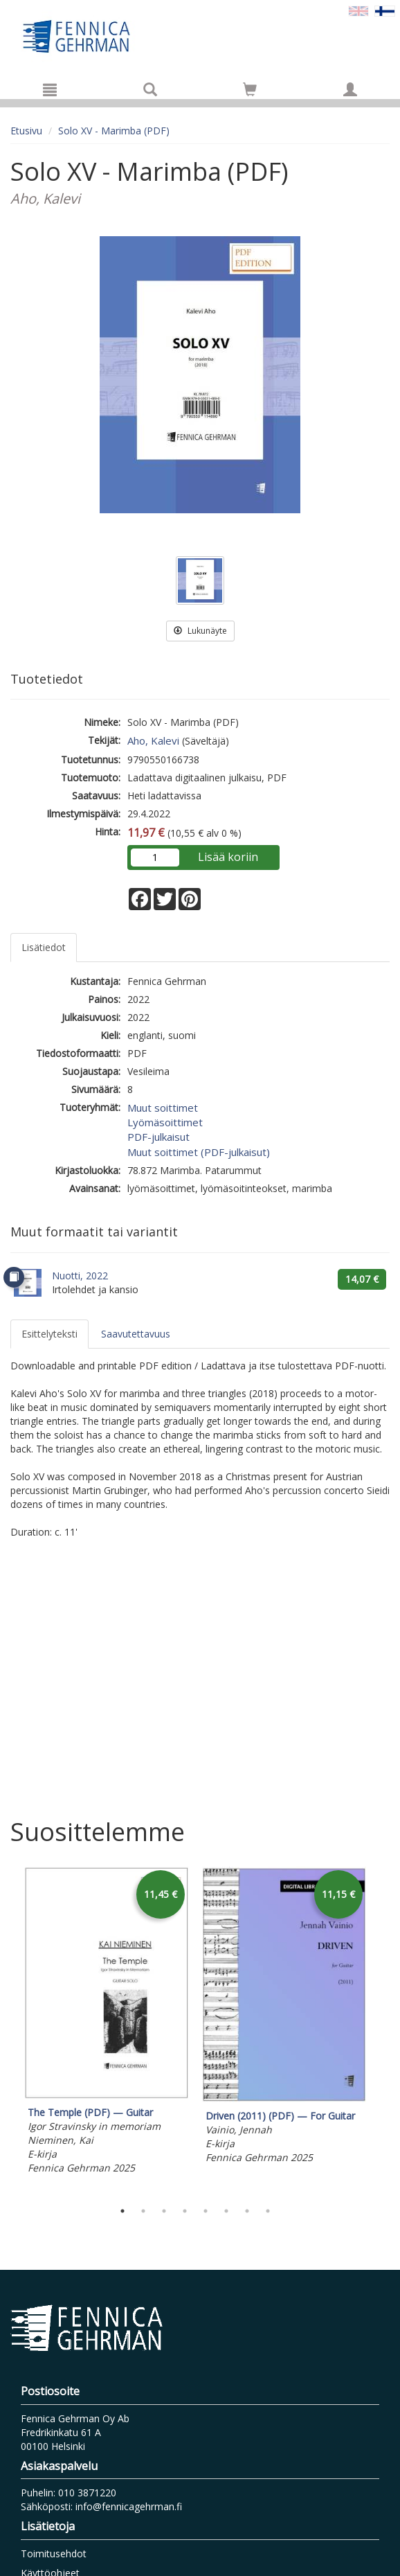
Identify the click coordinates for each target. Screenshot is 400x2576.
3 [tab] (164, 2211)
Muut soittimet (162, 1107)
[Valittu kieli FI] (385, 10)
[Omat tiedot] (350, 89)
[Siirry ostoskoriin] (250, 89)
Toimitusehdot (54, 2553)
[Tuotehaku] (150, 89)
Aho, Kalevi (153, 740)
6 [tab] (226, 2211)
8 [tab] (268, 2211)
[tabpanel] (106, 2022)
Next (383, 2030)
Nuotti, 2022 (80, 1275)
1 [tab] (122, 2211)
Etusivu (26, 130)
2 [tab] (143, 2211)
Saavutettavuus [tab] (135, 1333)
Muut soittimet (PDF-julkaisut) (198, 1152)
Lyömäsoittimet (165, 1122)
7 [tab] (247, 2211)
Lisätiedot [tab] (43, 947)
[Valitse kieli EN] (358, 10)
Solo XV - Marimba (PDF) (114, 130)
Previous (7, 2030)
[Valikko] (50, 89)
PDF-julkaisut (158, 1137)
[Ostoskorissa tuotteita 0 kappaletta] (250, 91)
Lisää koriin (228, 856)
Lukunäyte (200, 631)
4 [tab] (185, 2211)
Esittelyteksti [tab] (49, 1333)
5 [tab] (205, 2211)
